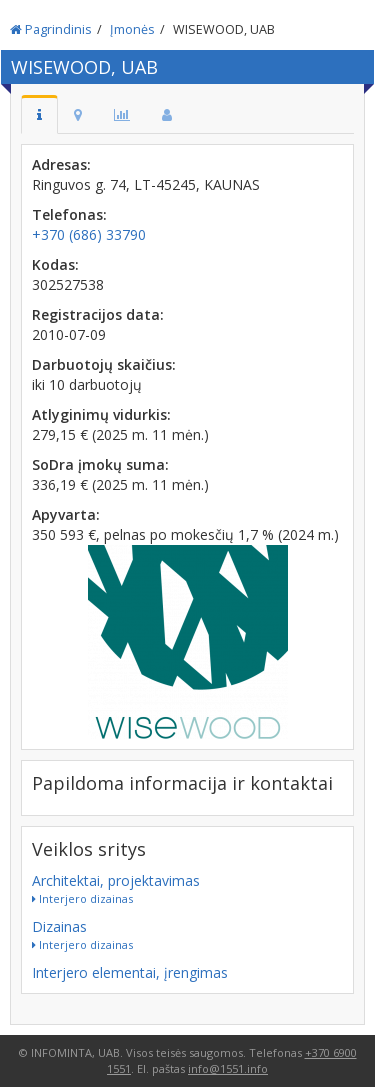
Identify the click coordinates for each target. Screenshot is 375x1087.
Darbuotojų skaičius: (104, 364)
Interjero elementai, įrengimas (130, 972)
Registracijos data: (98, 314)
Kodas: (55, 264)
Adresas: (61, 164)
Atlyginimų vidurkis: (101, 414)
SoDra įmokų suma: (100, 464)
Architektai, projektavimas (116, 880)
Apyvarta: (66, 514)
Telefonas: (69, 214)
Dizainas (59, 926)
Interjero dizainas (82, 898)
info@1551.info (228, 1068)
